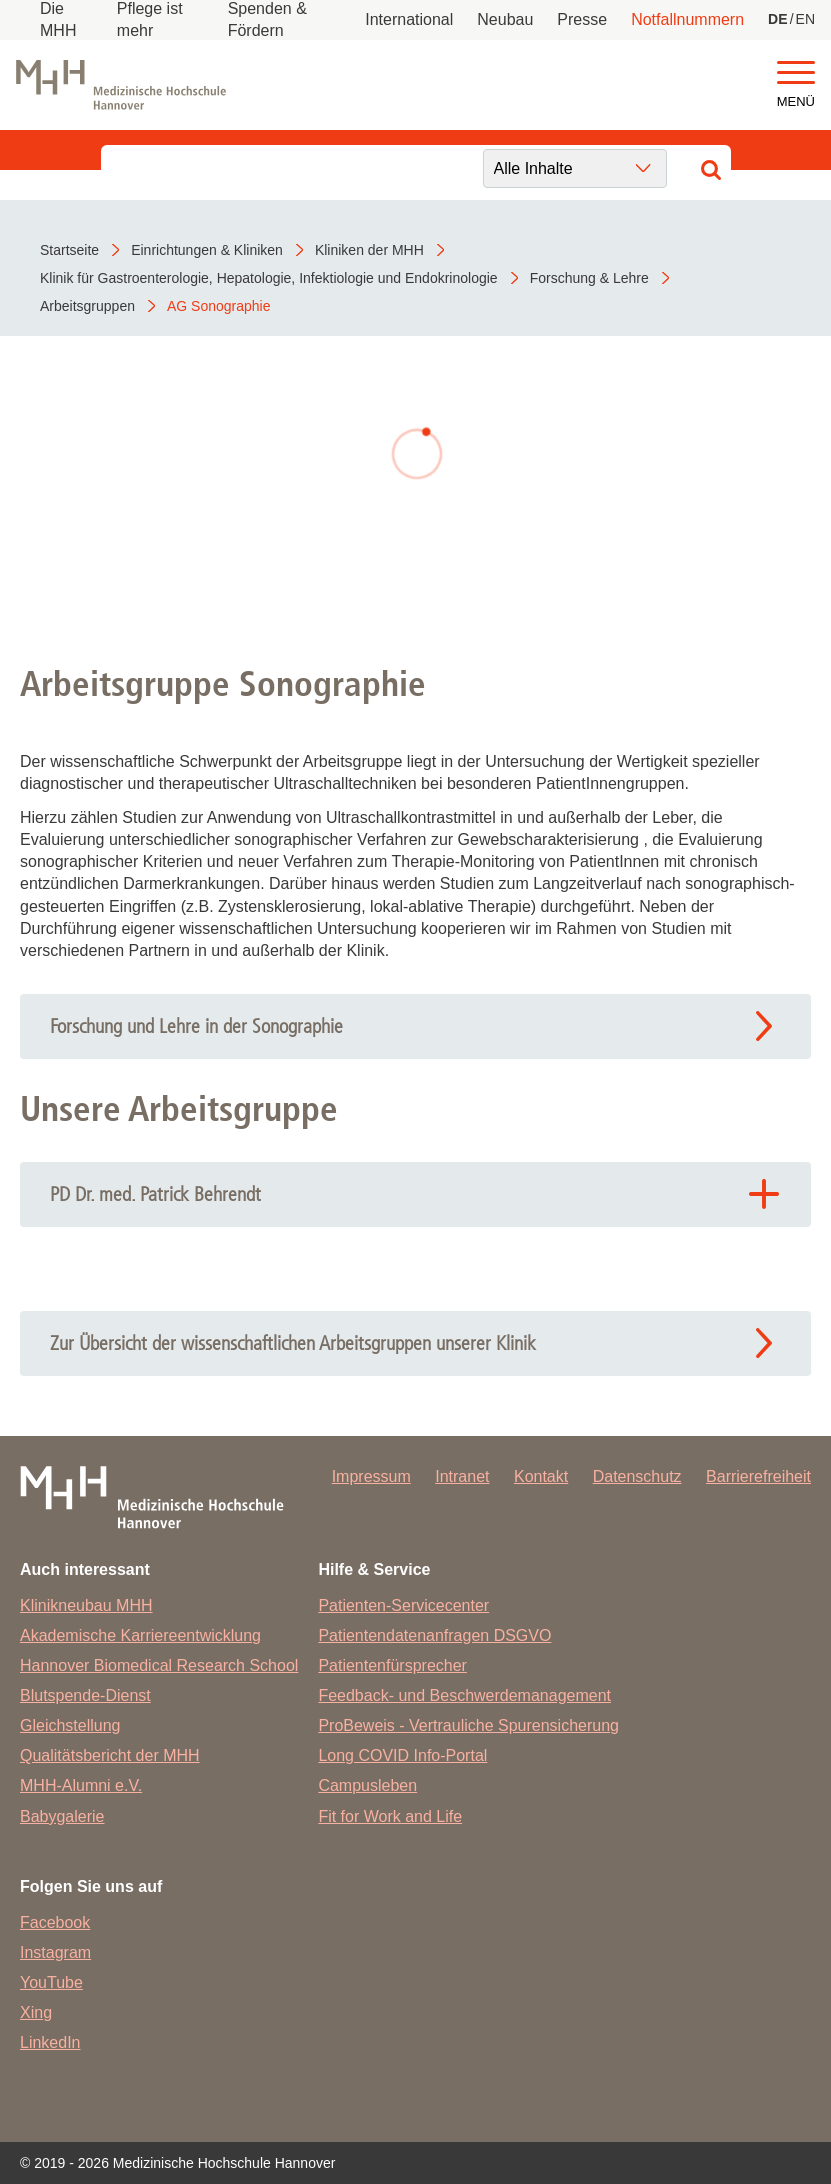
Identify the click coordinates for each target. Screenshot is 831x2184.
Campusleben (367, 1785)
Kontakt (541, 1476)
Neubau (505, 19)
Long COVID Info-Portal (402, 1755)
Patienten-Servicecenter (403, 1605)
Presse (582, 19)
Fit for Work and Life (390, 1816)
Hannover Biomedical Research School (159, 1665)
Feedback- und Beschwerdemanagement (464, 1695)
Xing (36, 2012)
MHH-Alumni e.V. (81, 1785)
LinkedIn (50, 2042)
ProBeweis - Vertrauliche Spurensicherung (468, 1725)
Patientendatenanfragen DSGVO (434, 1635)
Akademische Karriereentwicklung (140, 1635)
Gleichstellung (70, 1725)
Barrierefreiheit (758, 1476)
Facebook (55, 1922)
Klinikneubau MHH (86, 1605)
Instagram (55, 1952)
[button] (796, 73)
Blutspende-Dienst (85, 1695)
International (409, 19)
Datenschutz (637, 1476)
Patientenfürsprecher (392, 1665)
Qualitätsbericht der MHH (110, 1755)
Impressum (371, 1476)
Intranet (462, 1476)
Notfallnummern (687, 19)
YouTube (51, 1982)
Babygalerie (62, 1816)
